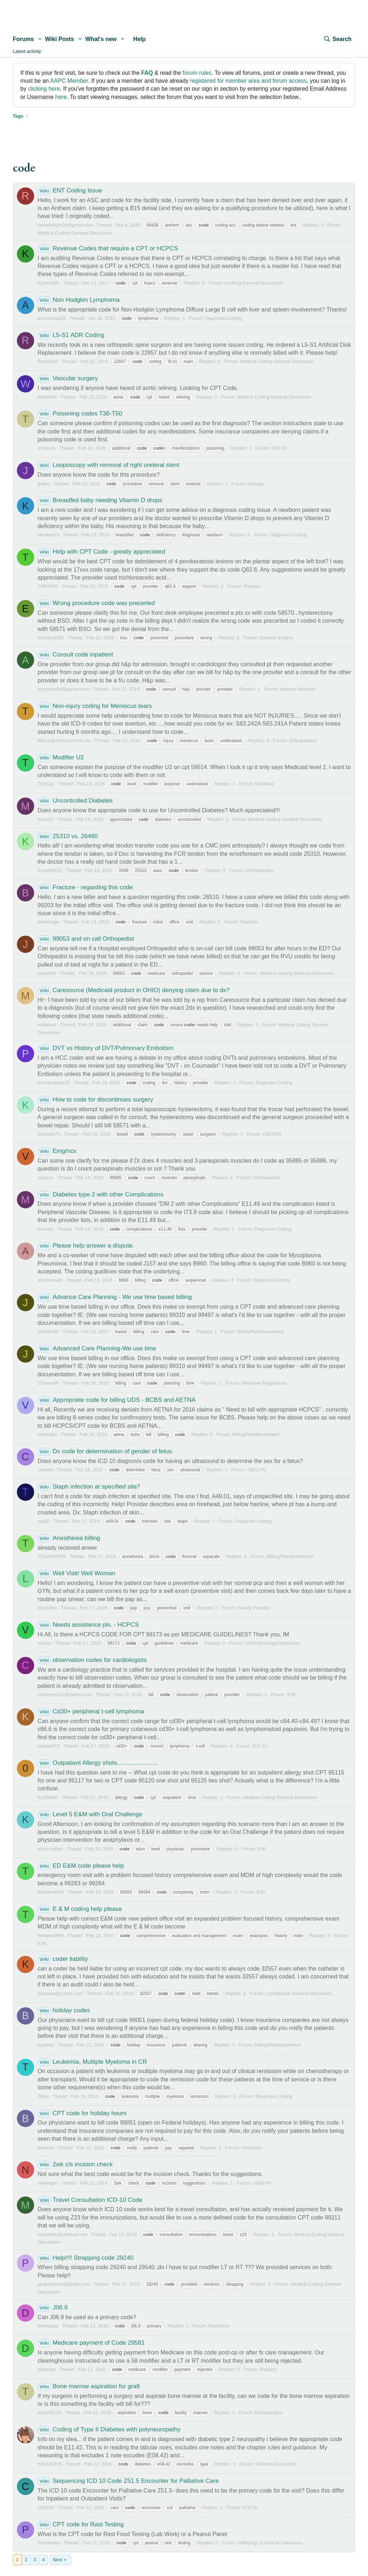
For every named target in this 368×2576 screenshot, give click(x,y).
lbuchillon (47, 1607)
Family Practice (254, 1607)
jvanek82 (47, 973)
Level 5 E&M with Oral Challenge (90, 1814)
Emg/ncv (57, 1151)
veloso (44, 1643)
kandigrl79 (48, 1746)
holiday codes (64, 2010)
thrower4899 (51, 1892)
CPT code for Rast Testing (81, 2524)
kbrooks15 (48, 534)
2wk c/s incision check (75, 2164)
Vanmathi (47, 1434)
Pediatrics (251, 2147)
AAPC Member (69, 81)
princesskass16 (54, 1082)
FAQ (147, 73)
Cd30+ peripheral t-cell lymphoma (91, 1711)
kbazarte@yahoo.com (60, 1993)
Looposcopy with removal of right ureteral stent (108, 465)
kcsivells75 (49, 1134)
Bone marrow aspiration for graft (89, 2386)
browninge (48, 921)
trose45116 (49, 2412)
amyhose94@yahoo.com (63, 689)
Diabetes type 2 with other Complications (101, 1194)
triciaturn (47, 448)
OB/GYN (272, 1134)
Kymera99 (48, 283)
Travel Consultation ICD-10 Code (90, 2199)
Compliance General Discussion (299, 1993)
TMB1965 (48, 586)
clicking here (44, 89)
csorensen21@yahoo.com (65, 1694)
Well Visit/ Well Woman (76, 1573)
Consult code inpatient (75, 654)
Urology (256, 483)
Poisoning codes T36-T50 (80, 413)
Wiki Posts (59, 39)
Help (139, 39)
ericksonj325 (51, 637)
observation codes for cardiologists (92, 1660)
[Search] (337, 39)
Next (58, 2559)
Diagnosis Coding (223, 318)
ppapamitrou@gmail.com (64, 2284)
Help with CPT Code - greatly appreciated (101, 551)
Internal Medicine (298, 689)
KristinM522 (50, 870)
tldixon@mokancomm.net (64, 740)
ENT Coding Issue (70, 190)
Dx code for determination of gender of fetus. (106, 1451)
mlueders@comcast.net (62, 2234)
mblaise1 (47, 1024)
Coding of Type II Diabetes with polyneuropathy (109, 2429)
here (61, 97)
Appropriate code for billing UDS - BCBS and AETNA (117, 1399)
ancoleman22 (52, 318)
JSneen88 (48, 1331)
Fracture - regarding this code (85, 887)
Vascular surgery (68, 378)
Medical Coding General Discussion (75, 233)
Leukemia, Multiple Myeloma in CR (92, 2061)
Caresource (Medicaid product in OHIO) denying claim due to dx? (134, 990)
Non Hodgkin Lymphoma (79, 299)
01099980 (48, 1797)
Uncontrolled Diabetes (75, 800)
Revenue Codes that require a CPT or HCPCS (108, 248)
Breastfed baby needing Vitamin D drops (100, 500)
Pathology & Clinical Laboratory (270, 2542)
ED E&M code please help (81, 1865)
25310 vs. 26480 (68, 836)
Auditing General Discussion (253, 283)
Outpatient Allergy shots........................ (98, 1762)
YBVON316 (50, 2464)
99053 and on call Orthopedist (86, 938)
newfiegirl (48, 2183)
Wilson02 (47, 397)
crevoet (45, 1469)
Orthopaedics (303, 740)
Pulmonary (49, 2542)
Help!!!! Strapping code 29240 (86, 2257)
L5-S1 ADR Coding (71, 335)
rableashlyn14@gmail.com (65, 225)
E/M (291, 1694)
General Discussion (276, 2464)
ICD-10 (279, 448)
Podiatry (252, 586)
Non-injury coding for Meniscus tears (95, 706)
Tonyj (43, 2096)
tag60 (44, 1521)
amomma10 (50, 1280)
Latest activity (27, 51)
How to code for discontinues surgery (95, 1099)
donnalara (48, 2326)
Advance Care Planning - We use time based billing (115, 1297)
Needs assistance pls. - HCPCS (88, 1624)
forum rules (197, 73)
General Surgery (276, 637)
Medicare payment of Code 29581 (91, 2342)
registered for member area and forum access (248, 81)
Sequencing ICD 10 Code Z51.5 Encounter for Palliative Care (128, 2480)
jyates (44, 483)
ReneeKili (48, 361)
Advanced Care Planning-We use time (97, 1348)
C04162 (46, 2507)
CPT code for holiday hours (82, 2113)
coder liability (63, 1958)
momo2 (45, 819)
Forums (23, 39)
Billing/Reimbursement (260, 1331)
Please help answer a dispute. (86, 1245)
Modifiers (264, 783)
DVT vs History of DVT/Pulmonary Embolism (106, 1048)
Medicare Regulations (264, 1383)
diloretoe (47, 2369)
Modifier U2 (61, 757)
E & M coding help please (80, 1908)
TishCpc (46, 783)
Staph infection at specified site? (89, 1486)
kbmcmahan (50, 1849)
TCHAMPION (52, 1556)
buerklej (46, 2045)
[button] (39, 39)
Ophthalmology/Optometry (272, 1643)
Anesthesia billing (69, 1538)
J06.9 (53, 2307)
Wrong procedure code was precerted (96, 603)
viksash (45, 1177)
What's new (100, 39)
